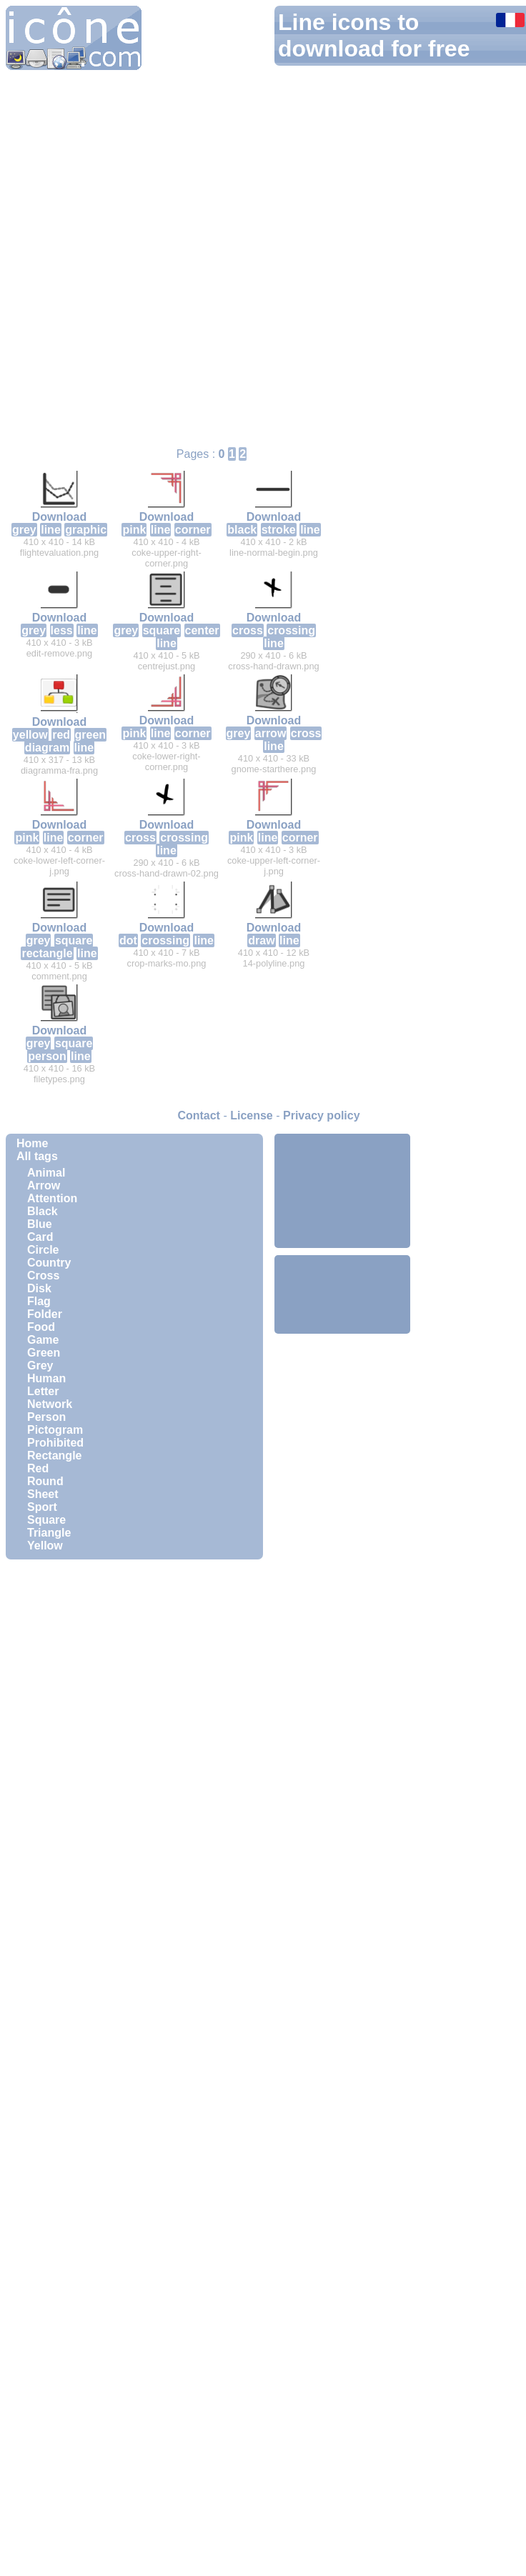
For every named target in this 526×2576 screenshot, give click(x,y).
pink (134, 530)
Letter (43, 1391)
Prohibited (55, 1443)
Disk (39, 1288)
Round (45, 1481)
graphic (85, 530)
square (161, 630)
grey (24, 530)
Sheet (43, 1494)
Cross (43, 1275)
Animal (46, 1173)
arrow (271, 733)
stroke (279, 530)
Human (46, 1378)
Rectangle (54, 1455)
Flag (39, 1301)
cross (247, 630)
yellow (30, 735)
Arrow (43, 1185)
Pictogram (55, 1430)
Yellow (45, 1545)
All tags (37, 1156)
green (90, 735)
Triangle (49, 1533)
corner (193, 530)
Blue (39, 1224)
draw (261, 940)
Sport (42, 1507)
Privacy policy (321, 1115)
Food (41, 1327)
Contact (198, 1115)
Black (42, 1211)
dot (128, 940)
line (51, 530)
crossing (291, 630)
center (202, 630)
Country (49, 1263)
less (62, 630)
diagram (47, 748)
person (47, 1056)
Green (43, 1353)
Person (46, 1417)
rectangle (46, 953)
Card (40, 1237)
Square (46, 1520)
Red (38, 1468)
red (61, 735)
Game (43, 1340)
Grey (40, 1365)
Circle (43, 1250)
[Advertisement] (342, 1190)
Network (49, 1404)
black (242, 530)
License (251, 1115)
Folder (44, 1314)
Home (32, 1143)
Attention (52, 1198)
